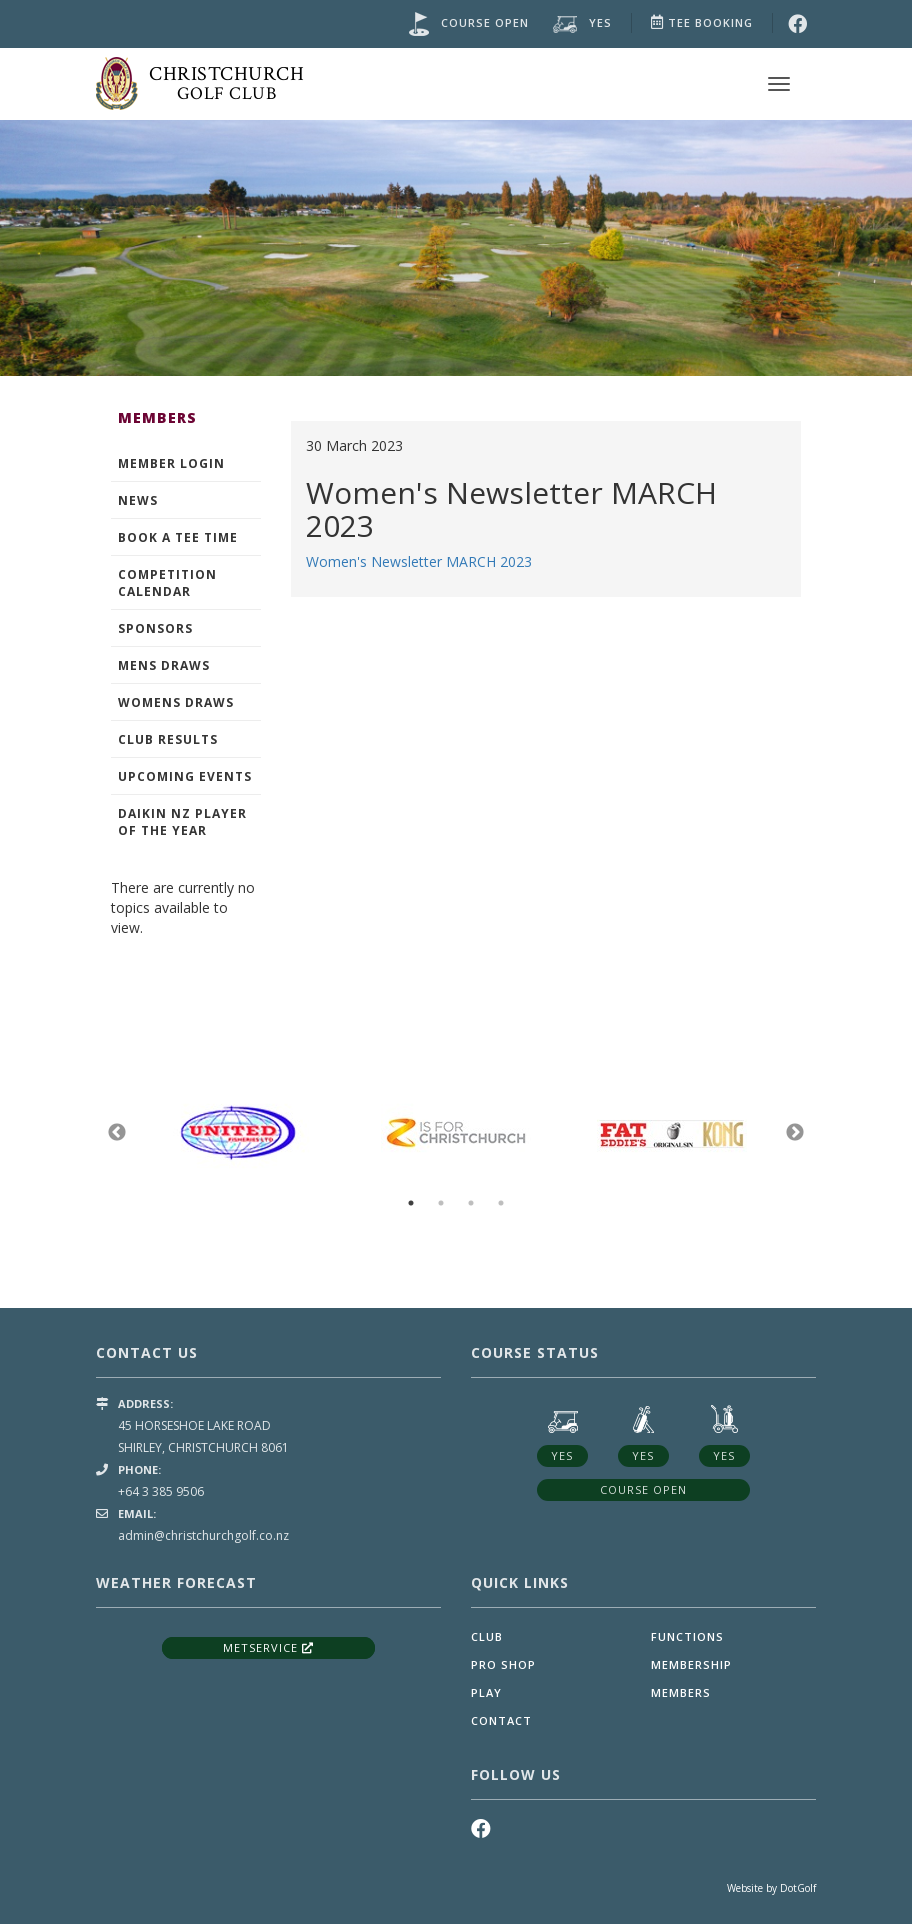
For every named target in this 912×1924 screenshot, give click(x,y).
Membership (691, 1664)
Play (486, 1692)
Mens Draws (164, 665)
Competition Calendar (167, 583)
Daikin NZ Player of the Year (182, 822)
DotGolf (798, 1888)
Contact (501, 1720)
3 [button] (471, 1203)
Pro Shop (503, 1664)
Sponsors (155, 628)
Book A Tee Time (178, 537)
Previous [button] (117, 1133)
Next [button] (795, 1133)
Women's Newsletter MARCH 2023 (419, 561)
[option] (456, 245)
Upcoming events (185, 776)
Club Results (168, 739)
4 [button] (501, 1203)
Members (681, 1692)
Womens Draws (176, 702)
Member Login (171, 463)
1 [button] (411, 1203)
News (138, 500)
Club (487, 1636)
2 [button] (441, 1203)
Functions (687, 1636)
